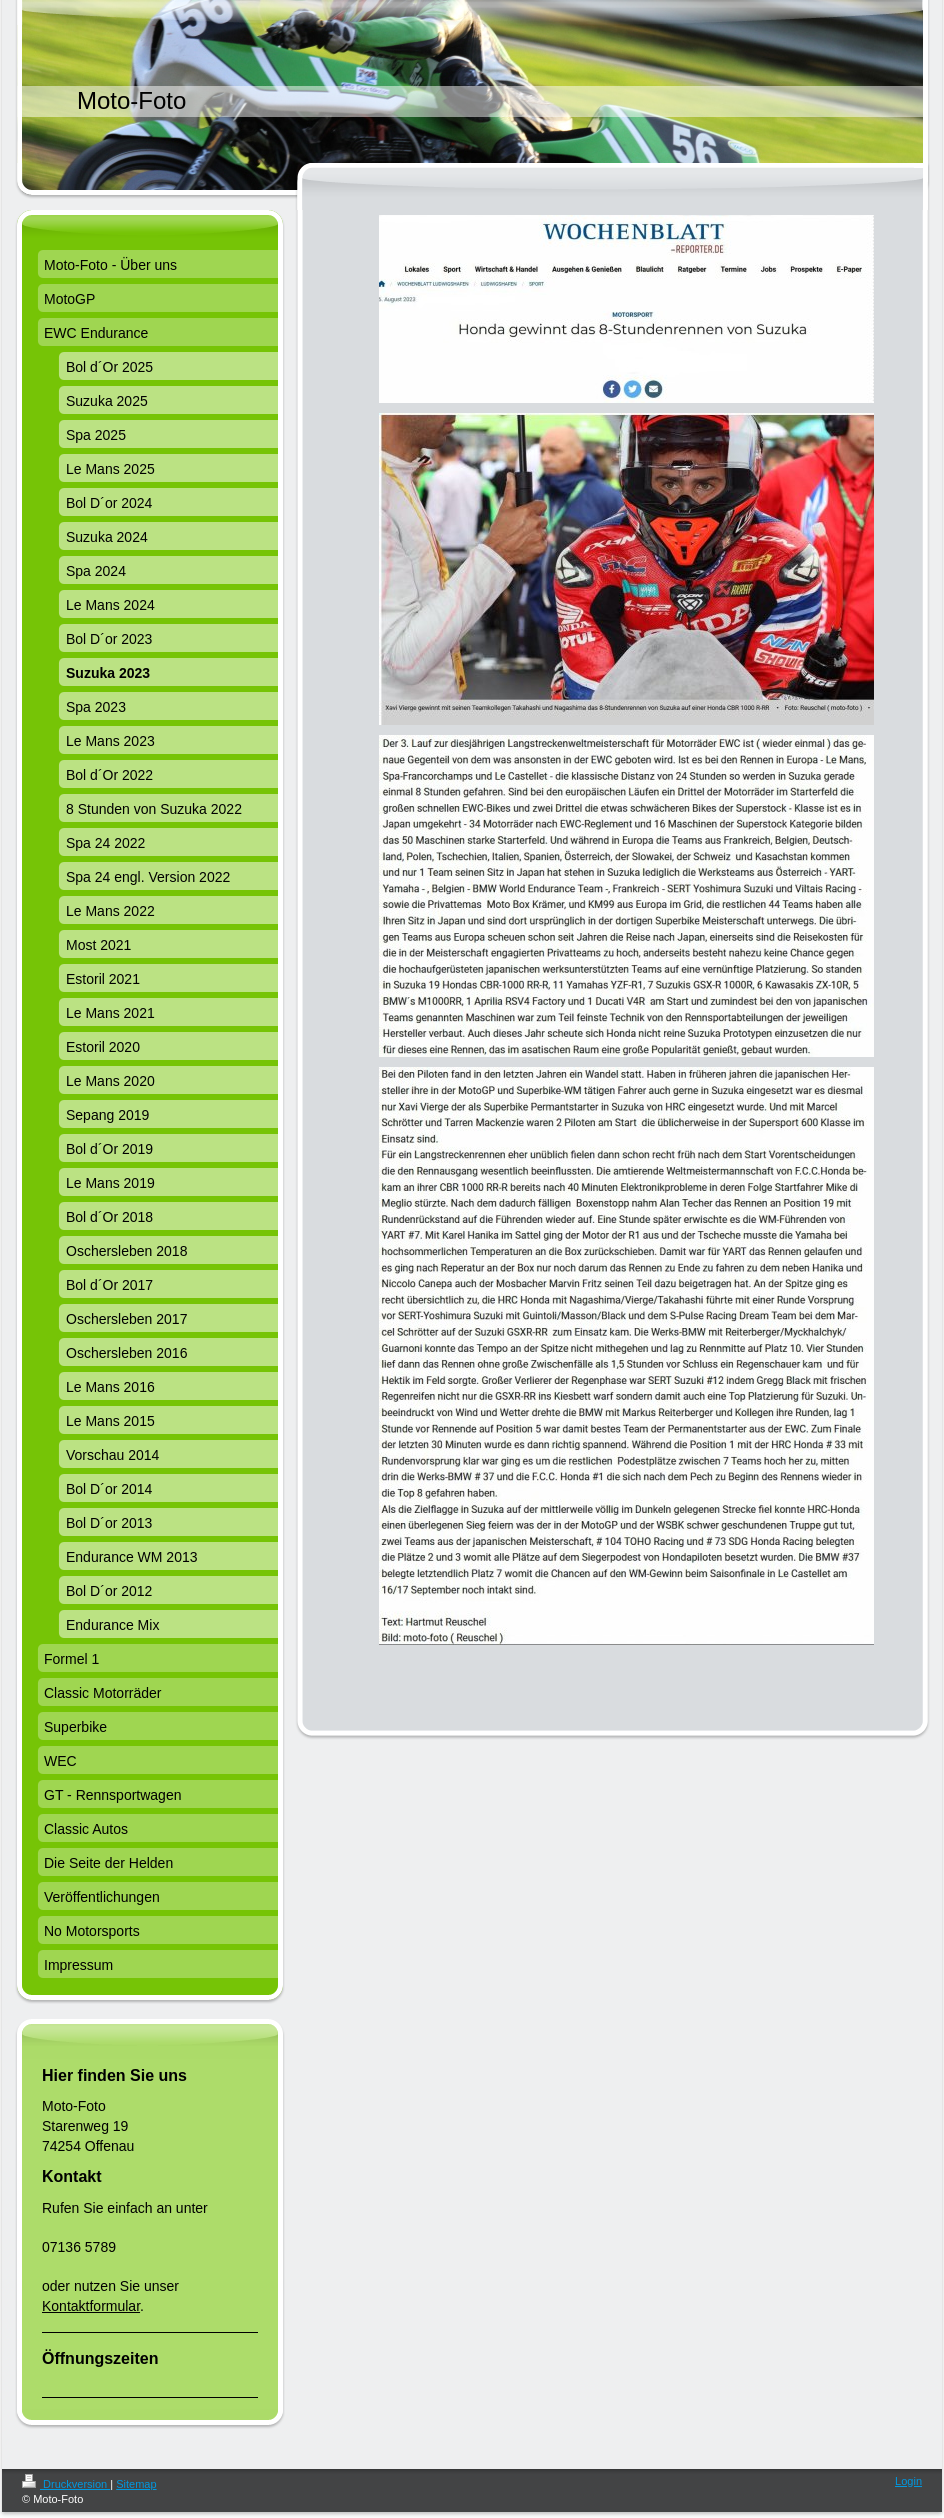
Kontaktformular (91, 2306)
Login (908, 2481)
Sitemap (136, 2484)
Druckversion (66, 2484)
